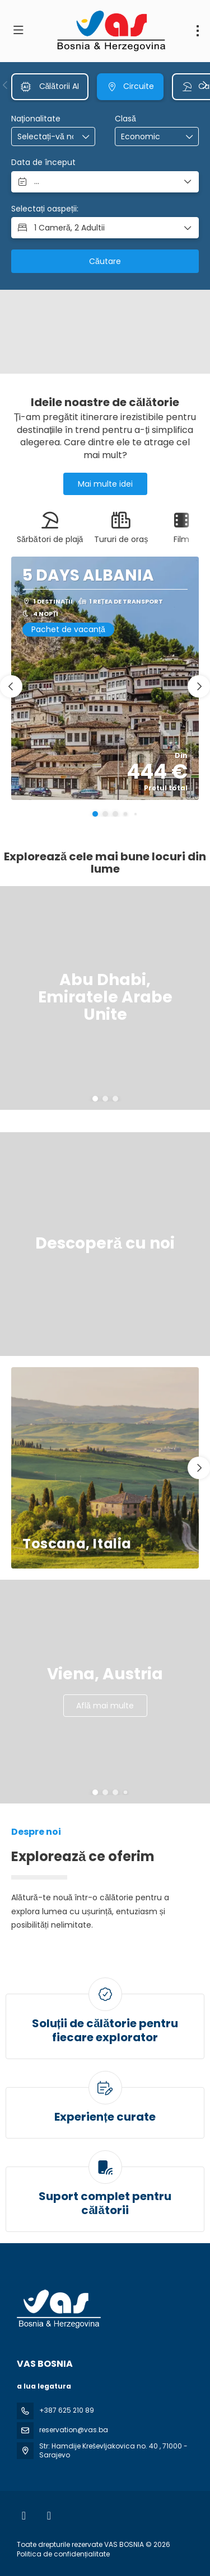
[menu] (197, 30)
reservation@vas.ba (73, 2429)
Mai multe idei (105, 483)
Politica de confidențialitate (63, 2554)
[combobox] (45, 136)
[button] (5, 85)
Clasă (125, 119)
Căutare (105, 261)
